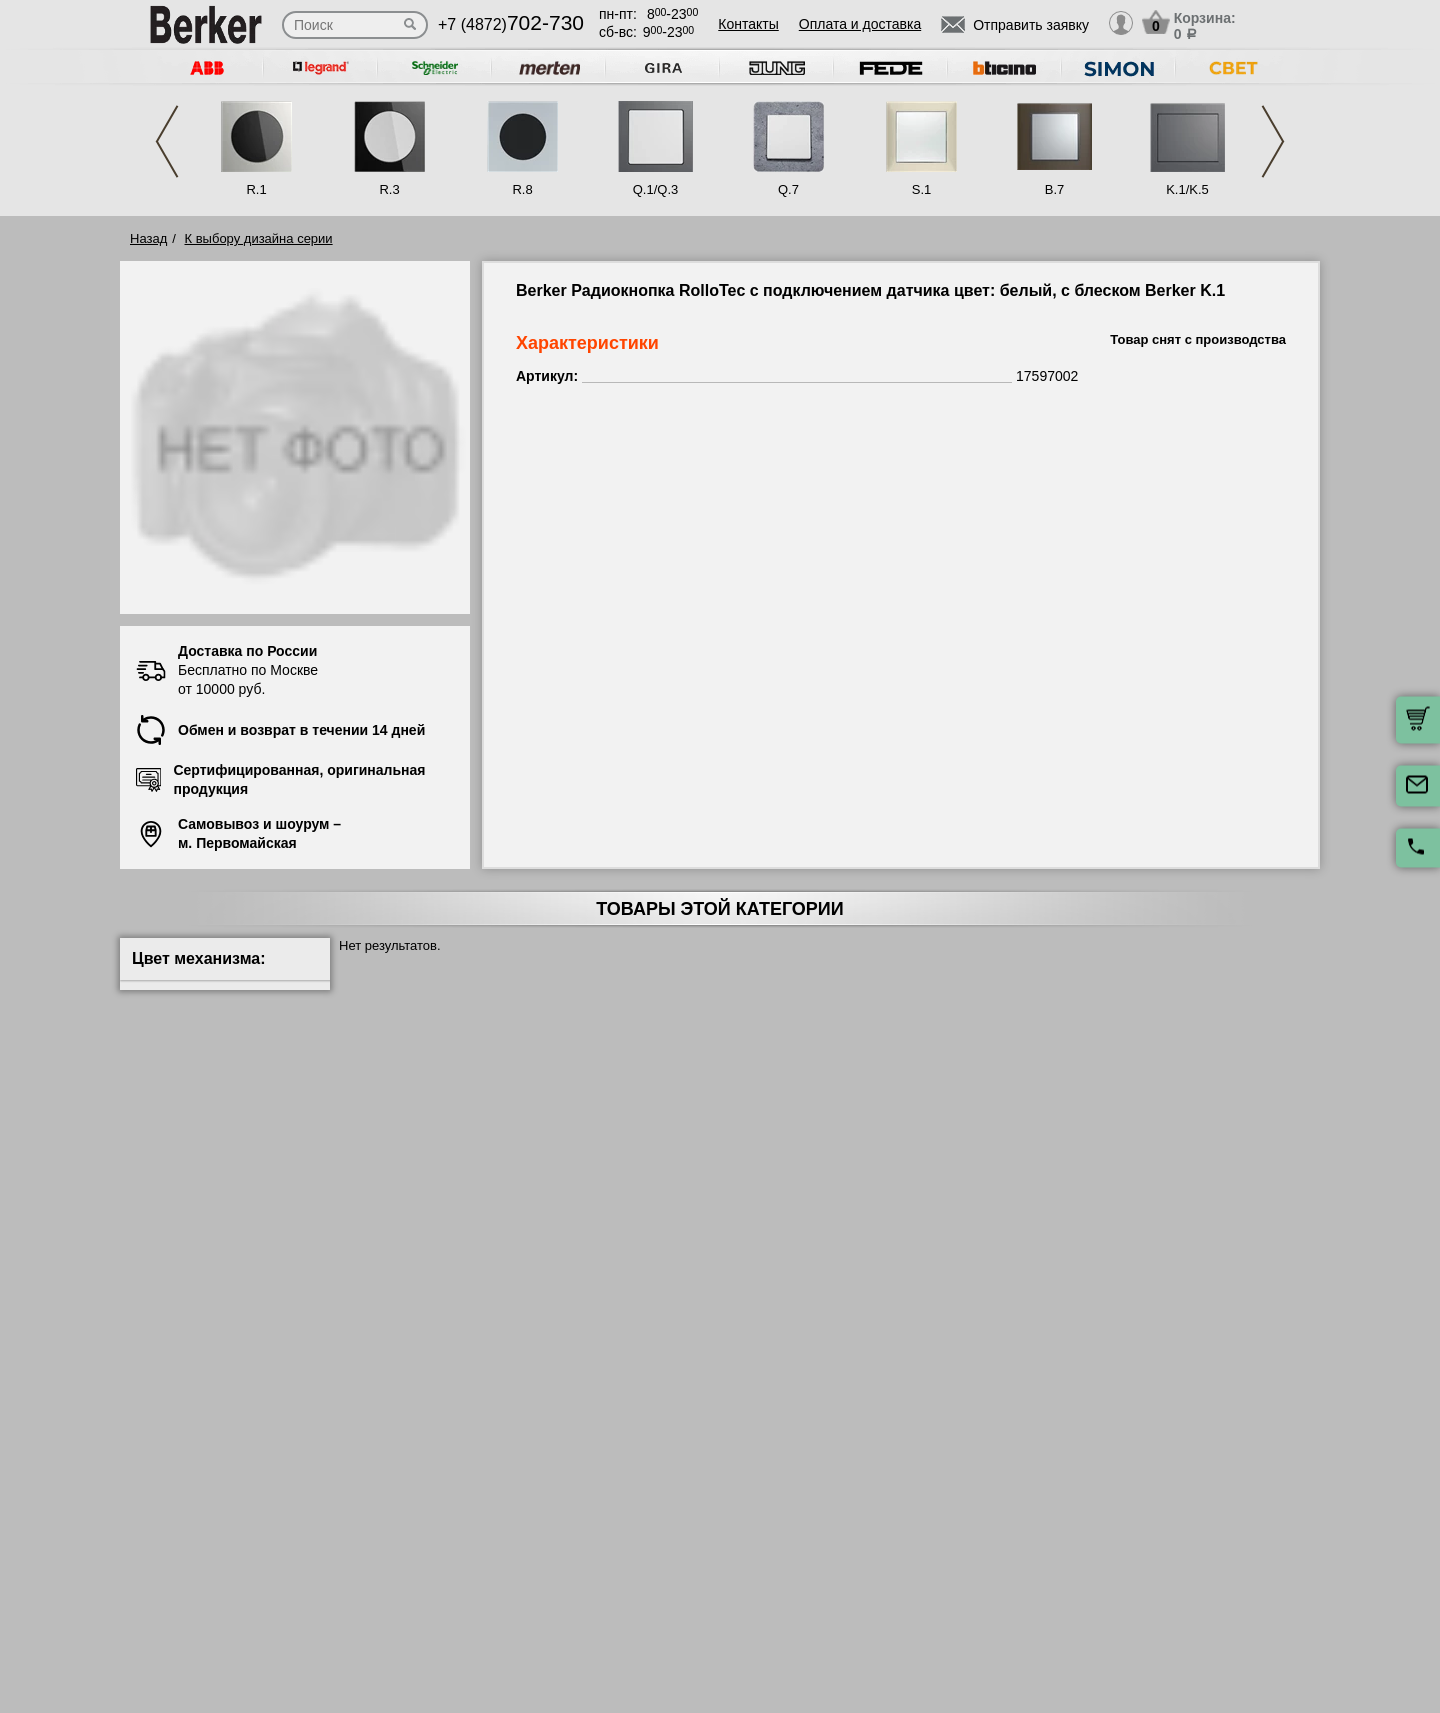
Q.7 (788, 189)
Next (1273, 141)
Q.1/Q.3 (656, 189)
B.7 (1055, 189)
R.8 (522, 189)
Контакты (748, 24)
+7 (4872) (511, 24)
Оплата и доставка (860, 24)
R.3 (389, 189)
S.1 (922, 189)
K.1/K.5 (1187, 189)
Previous (167, 141)
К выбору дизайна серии (259, 238)
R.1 (256, 189)
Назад (148, 238)
